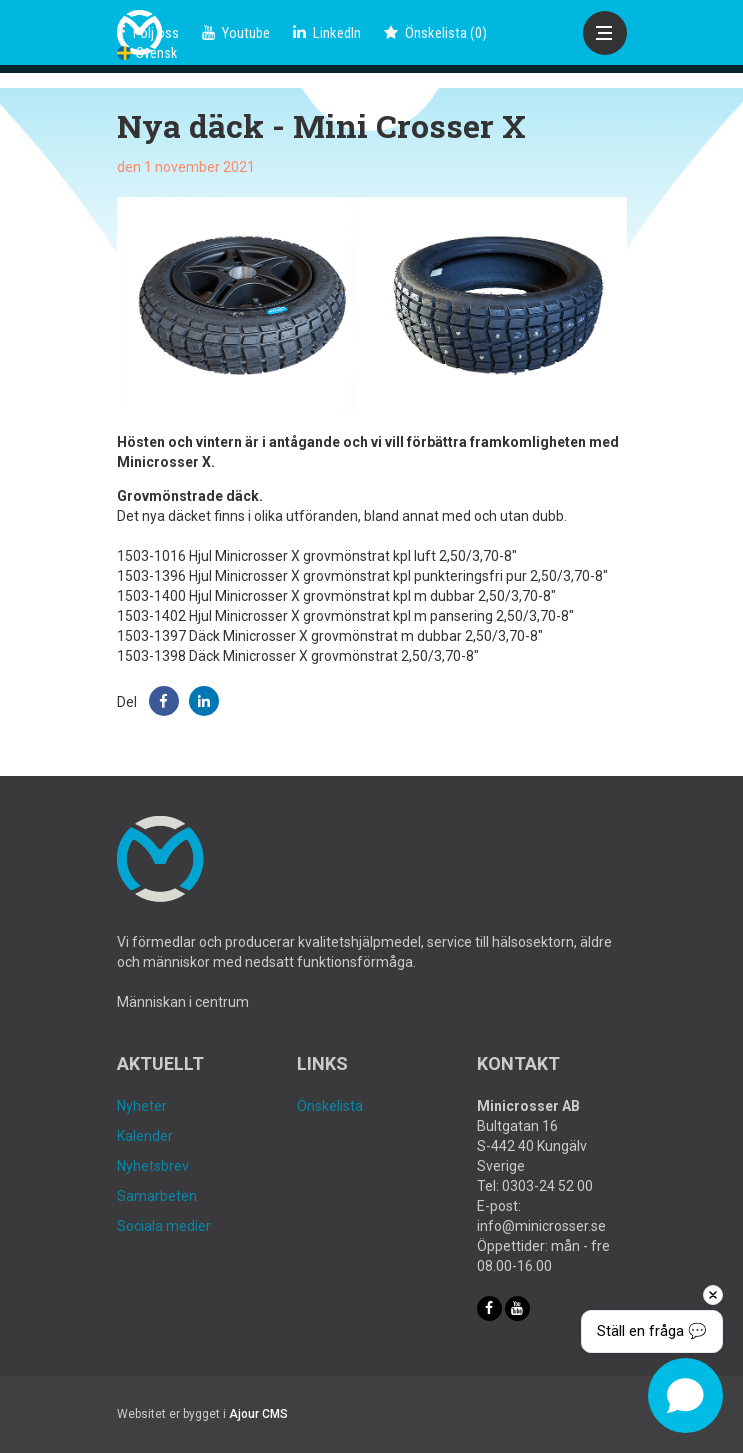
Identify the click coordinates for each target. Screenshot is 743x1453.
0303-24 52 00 (547, 1186)
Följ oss (148, 33)
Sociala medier (164, 1226)
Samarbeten (157, 1196)
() (435, 33)
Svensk (147, 53)
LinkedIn (327, 33)
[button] (164, 701)
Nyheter (142, 1106)
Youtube (236, 33)
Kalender (145, 1136)
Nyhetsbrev (153, 1166)
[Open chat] (685, 1395)
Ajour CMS (258, 1414)
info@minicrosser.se (541, 1226)
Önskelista (330, 1106)
